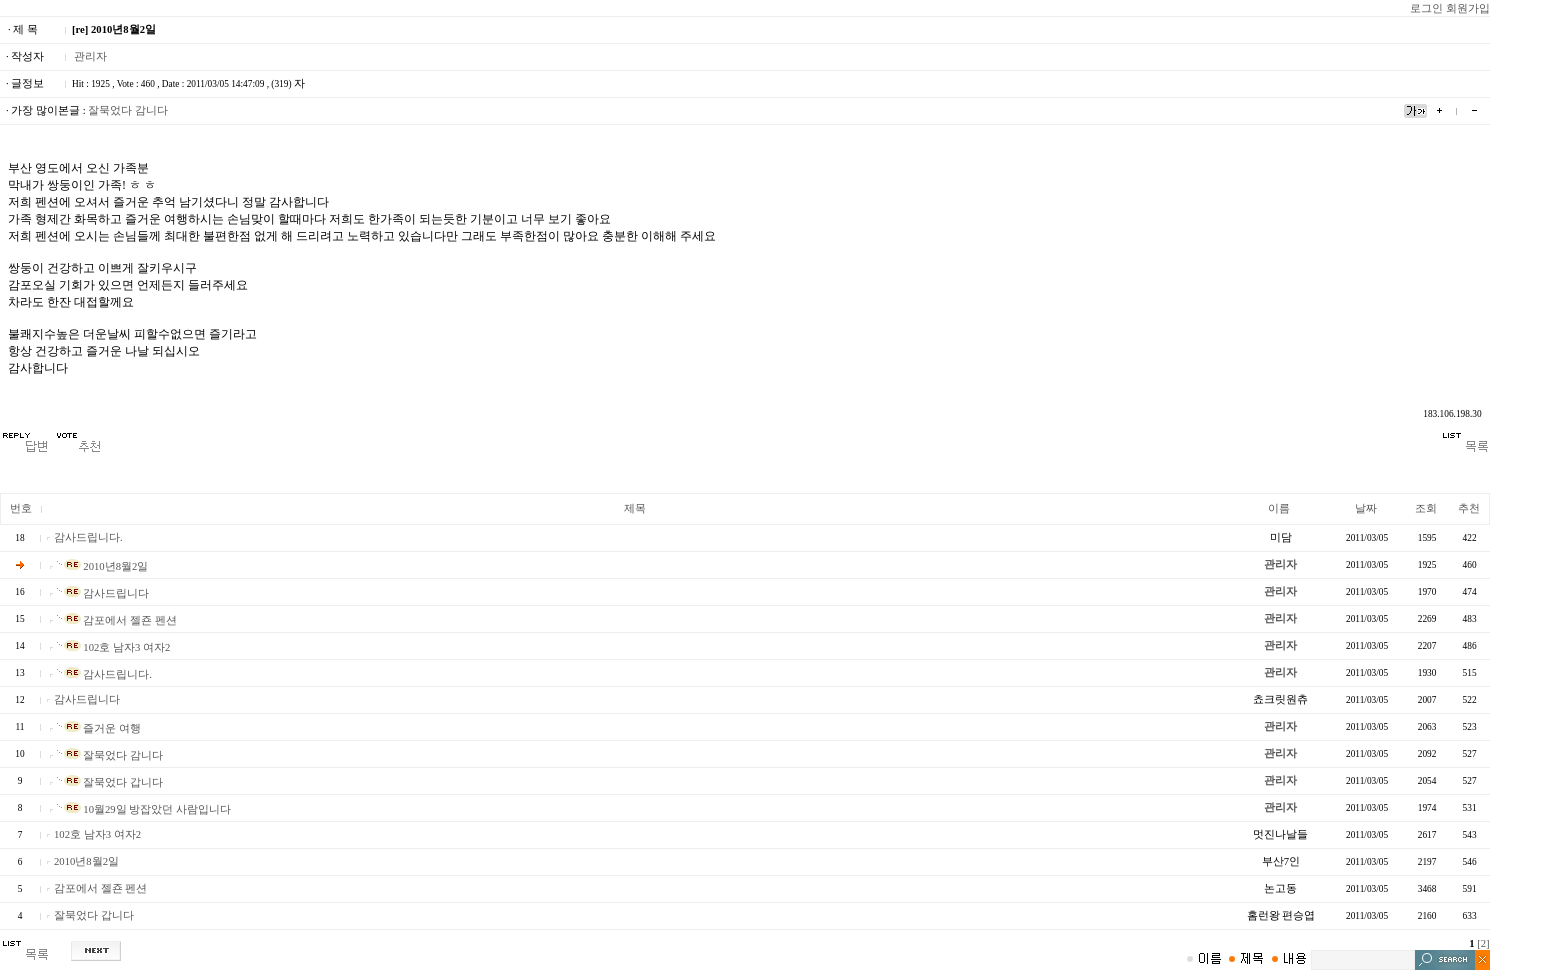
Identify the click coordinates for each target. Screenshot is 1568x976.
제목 (635, 508)
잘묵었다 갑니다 (110, 782)
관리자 (90, 56)
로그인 (1426, 8)
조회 (1426, 508)
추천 (1469, 508)
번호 (21, 508)
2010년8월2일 (103, 566)
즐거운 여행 (99, 728)
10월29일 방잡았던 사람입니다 (144, 809)
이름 (1279, 508)
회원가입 (1468, 8)
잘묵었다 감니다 (128, 110)
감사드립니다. (88, 537)
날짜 (1366, 508)
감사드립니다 (103, 593)
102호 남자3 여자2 (114, 647)
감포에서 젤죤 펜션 (117, 620)
